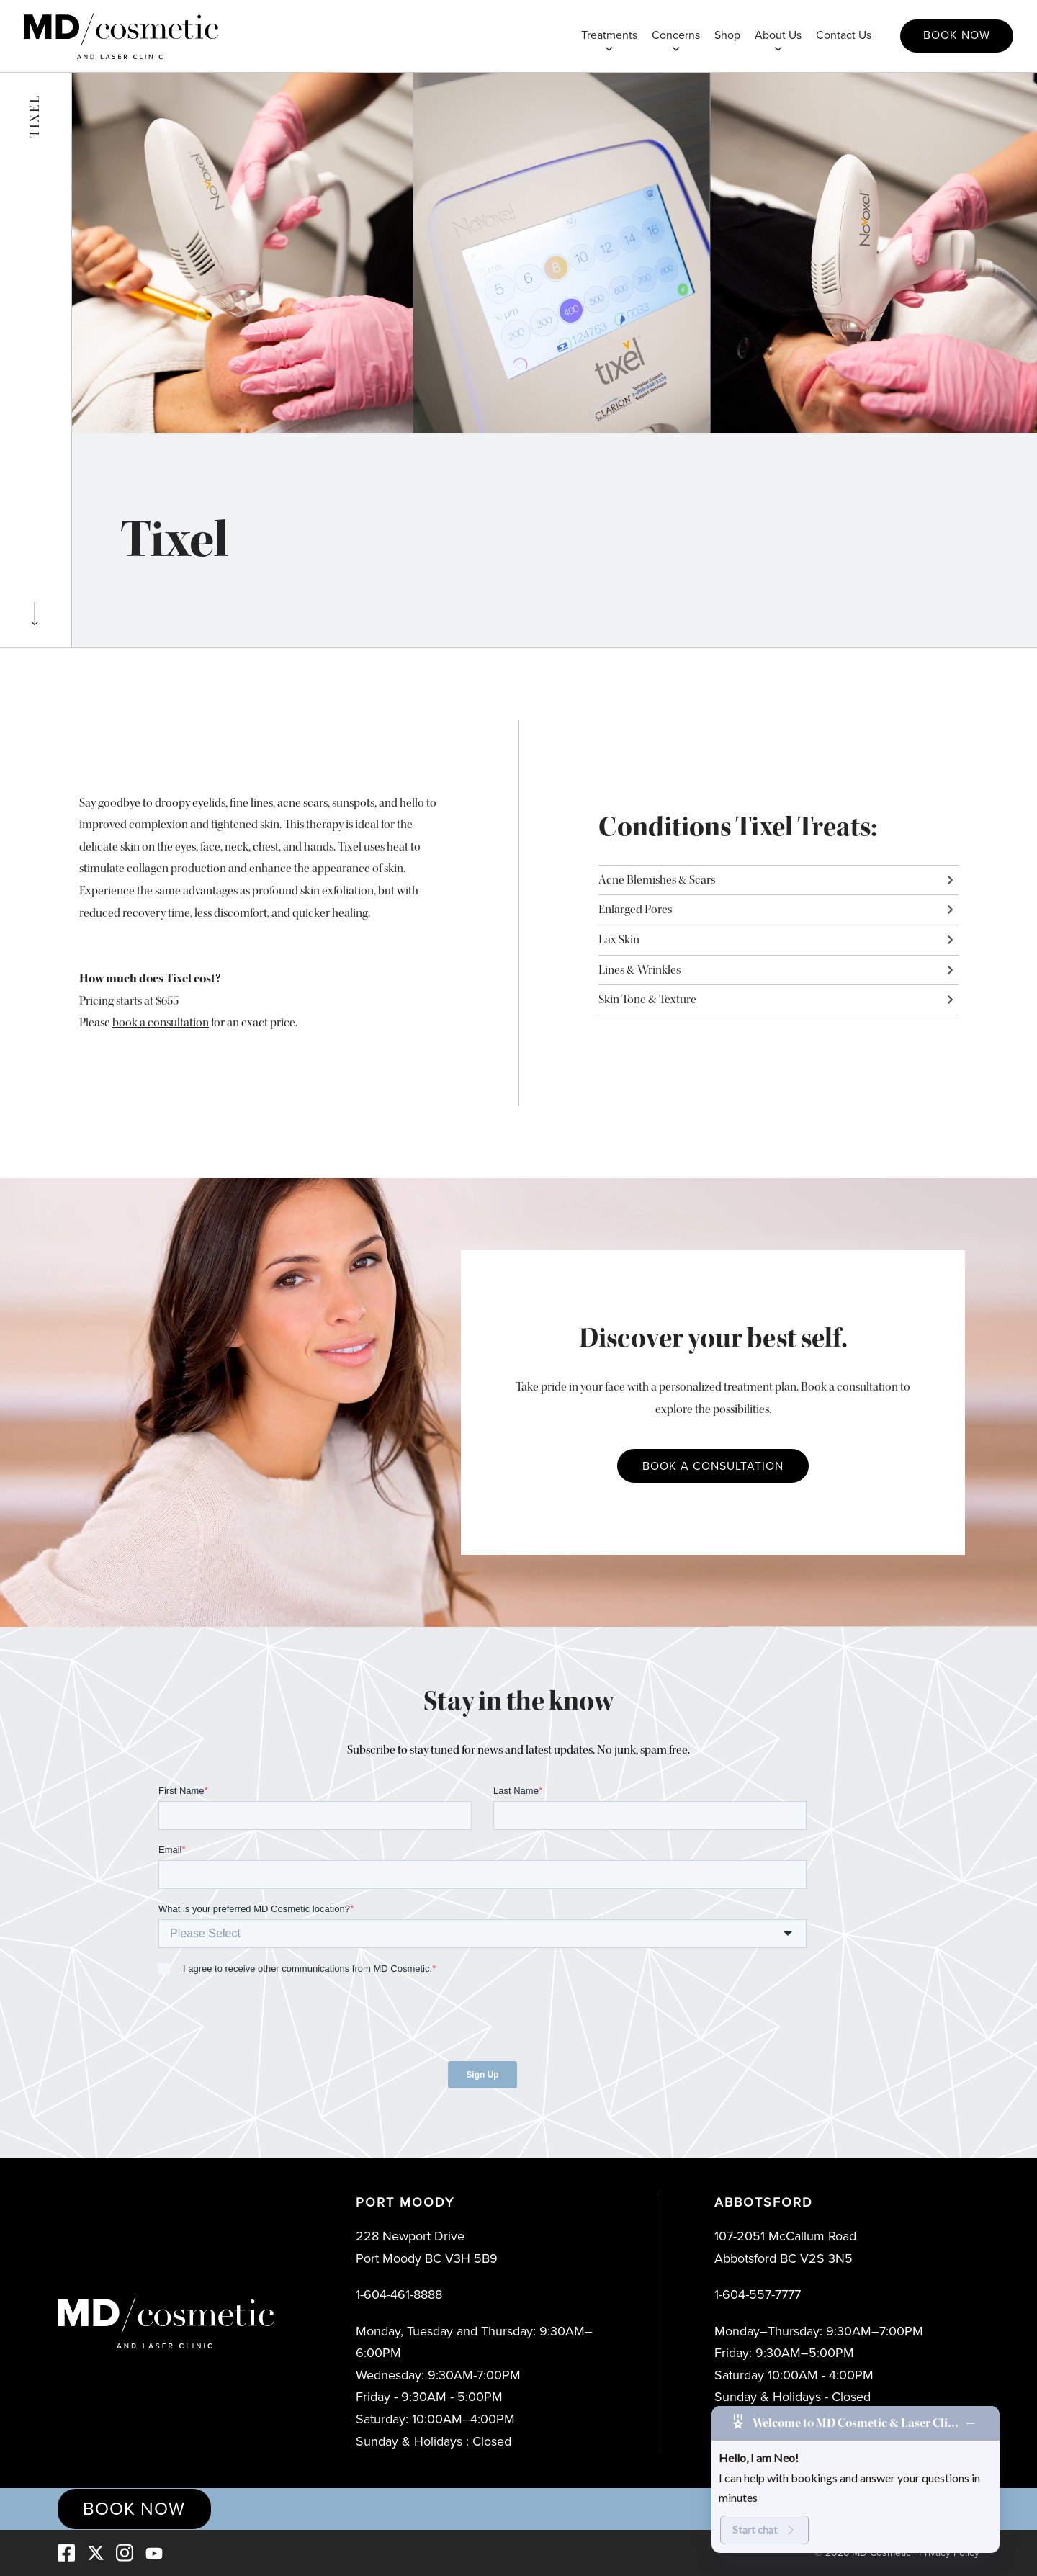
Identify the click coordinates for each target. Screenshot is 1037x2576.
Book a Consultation (713, 1466)
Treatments (609, 35)
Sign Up (482, 2075)
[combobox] (482, 1933)
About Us (778, 35)
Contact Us (843, 35)
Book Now (956, 35)
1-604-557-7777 (757, 2294)
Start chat (764, 2529)
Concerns (676, 35)
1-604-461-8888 (399, 2294)
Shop (727, 35)
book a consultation (160, 1022)
